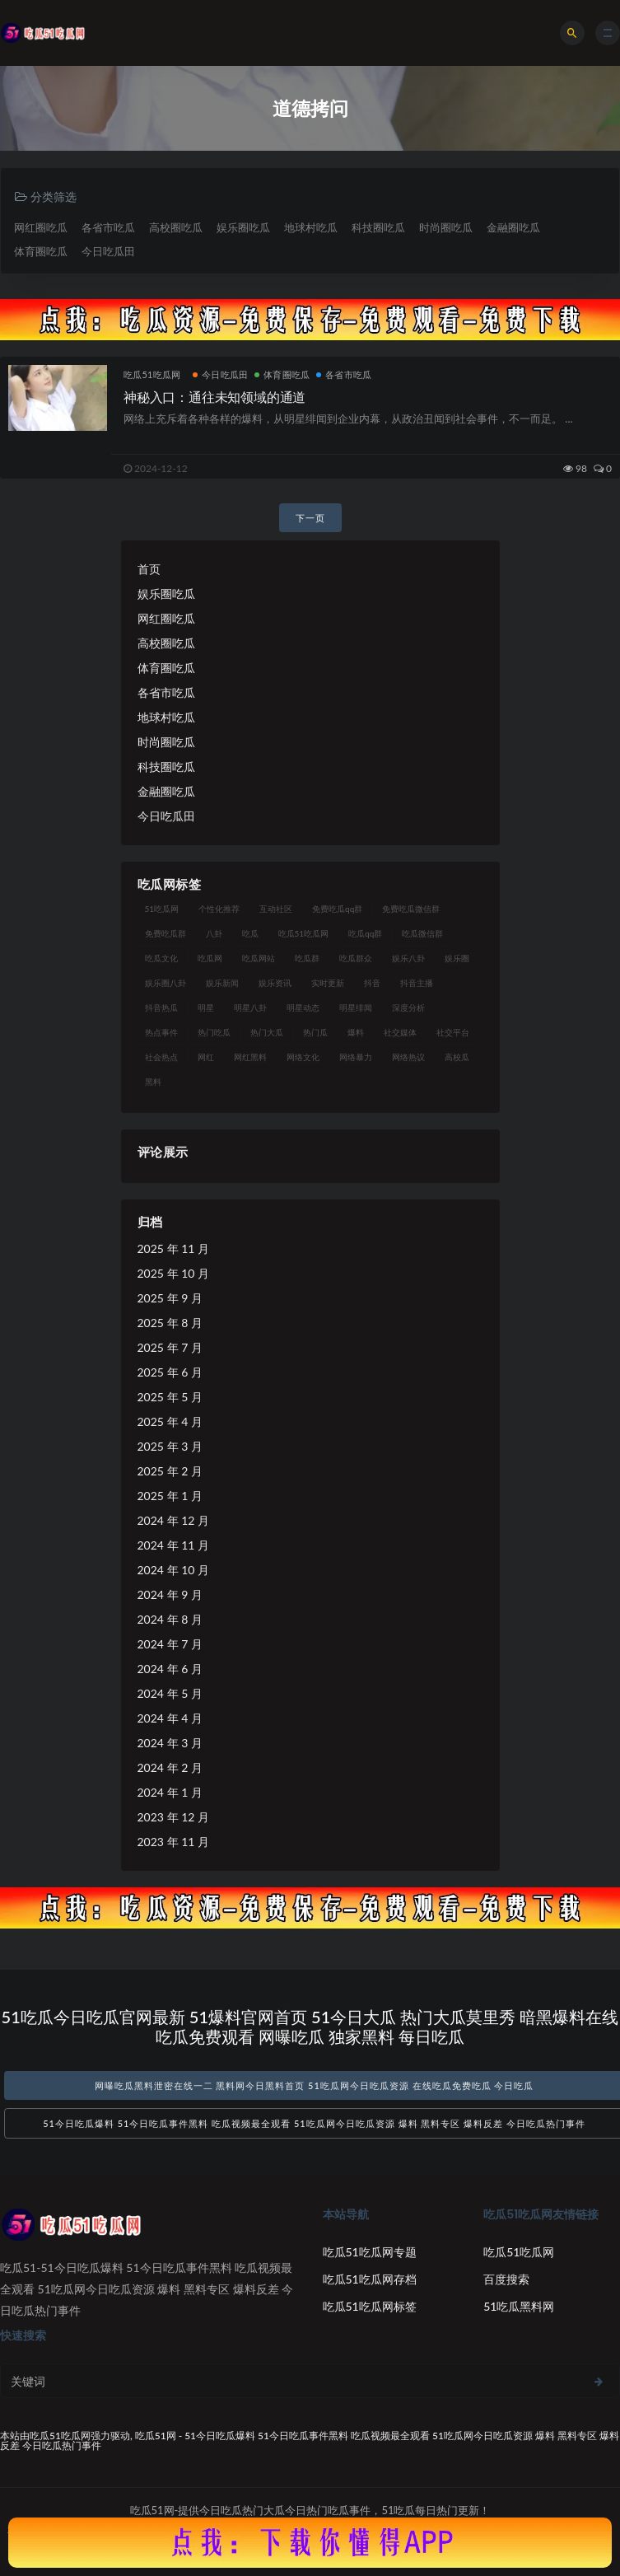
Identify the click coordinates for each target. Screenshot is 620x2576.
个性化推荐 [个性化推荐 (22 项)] (219, 908)
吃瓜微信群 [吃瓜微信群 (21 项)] (422, 932)
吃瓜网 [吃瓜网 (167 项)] (210, 957)
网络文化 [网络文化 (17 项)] (303, 1056)
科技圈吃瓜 (378, 227)
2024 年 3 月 (170, 1742)
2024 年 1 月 (170, 1791)
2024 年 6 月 (170, 1668)
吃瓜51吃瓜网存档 (370, 2279)
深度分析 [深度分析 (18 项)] (408, 1007)
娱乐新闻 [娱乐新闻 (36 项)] (222, 982)
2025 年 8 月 (170, 1322)
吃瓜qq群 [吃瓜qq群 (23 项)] (365, 932)
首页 (149, 568)
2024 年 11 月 (173, 1544)
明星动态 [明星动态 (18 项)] (303, 1007)
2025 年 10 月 (173, 1272)
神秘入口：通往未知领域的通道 (214, 396)
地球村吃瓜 (311, 227)
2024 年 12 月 (173, 1519)
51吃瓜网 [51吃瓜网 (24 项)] (162, 908)
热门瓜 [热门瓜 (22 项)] (315, 1031)
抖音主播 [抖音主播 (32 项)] (416, 982)
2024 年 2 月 (170, 1767)
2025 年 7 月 (170, 1346)
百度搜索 (506, 2279)
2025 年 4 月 (170, 1421)
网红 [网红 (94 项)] (206, 1056)
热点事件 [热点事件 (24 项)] (161, 1031)
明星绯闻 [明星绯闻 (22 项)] (355, 1007)
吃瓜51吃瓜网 (152, 374)
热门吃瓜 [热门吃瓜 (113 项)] (214, 1031)
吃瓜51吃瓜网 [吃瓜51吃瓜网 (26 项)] (303, 932)
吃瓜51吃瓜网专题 (370, 2252)
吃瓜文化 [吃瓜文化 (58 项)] (161, 957)
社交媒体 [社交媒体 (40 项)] (400, 1031)
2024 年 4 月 (170, 1717)
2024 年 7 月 (170, 1643)
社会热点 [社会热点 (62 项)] (161, 1056)
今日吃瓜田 (108, 251)
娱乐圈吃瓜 (243, 227)
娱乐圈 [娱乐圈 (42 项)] (457, 957)
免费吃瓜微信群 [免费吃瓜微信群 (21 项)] (411, 908)
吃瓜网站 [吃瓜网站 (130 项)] (258, 957)
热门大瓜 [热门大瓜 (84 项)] (266, 1031)
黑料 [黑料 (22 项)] (153, 1081)
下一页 (310, 517)
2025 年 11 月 (173, 1248)
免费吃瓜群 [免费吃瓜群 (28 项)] (165, 932)
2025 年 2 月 (170, 1470)
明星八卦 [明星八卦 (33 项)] (250, 1007)
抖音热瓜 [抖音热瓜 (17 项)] (161, 1007)
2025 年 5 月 (170, 1396)
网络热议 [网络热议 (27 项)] (408, 1056)
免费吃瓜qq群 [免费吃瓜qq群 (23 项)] (337, 908)
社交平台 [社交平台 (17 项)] (452, 1031)
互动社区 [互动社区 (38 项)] (275, 908)
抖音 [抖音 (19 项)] (372, 982)
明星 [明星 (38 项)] (206, 1007)
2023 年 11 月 (173, 1841)
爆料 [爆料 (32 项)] (355, 1031)
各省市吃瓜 (108, 227)
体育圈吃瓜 (41, 251)
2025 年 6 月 (170, 1371)
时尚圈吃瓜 (446, 227)
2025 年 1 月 (170, 1495)
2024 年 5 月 (170, 1692)
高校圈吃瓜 (176, 227)
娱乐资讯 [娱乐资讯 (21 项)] (275, 982)
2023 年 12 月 (173, 1816)
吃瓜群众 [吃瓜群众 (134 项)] (355, 957)
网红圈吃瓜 (41, 227)
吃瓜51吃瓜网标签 (370, 2306)
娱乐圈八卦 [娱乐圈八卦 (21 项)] (165, 982)
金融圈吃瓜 (513, 227)
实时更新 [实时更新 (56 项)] (327, 982)
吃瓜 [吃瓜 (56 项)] (250, 932)
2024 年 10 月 (173, 1569)
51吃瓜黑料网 (518, 2306)
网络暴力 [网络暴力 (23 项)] (355, 1056)
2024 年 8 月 (170, 1618)
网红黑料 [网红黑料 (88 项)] (250, 1056)
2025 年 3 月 (170, 1445)
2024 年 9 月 (170, 1594)
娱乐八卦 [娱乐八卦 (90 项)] (408, 957)
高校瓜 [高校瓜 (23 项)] (457, 1056)
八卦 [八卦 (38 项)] (214, 932)
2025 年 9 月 (170, 1297)
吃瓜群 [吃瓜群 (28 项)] (307, 957)
